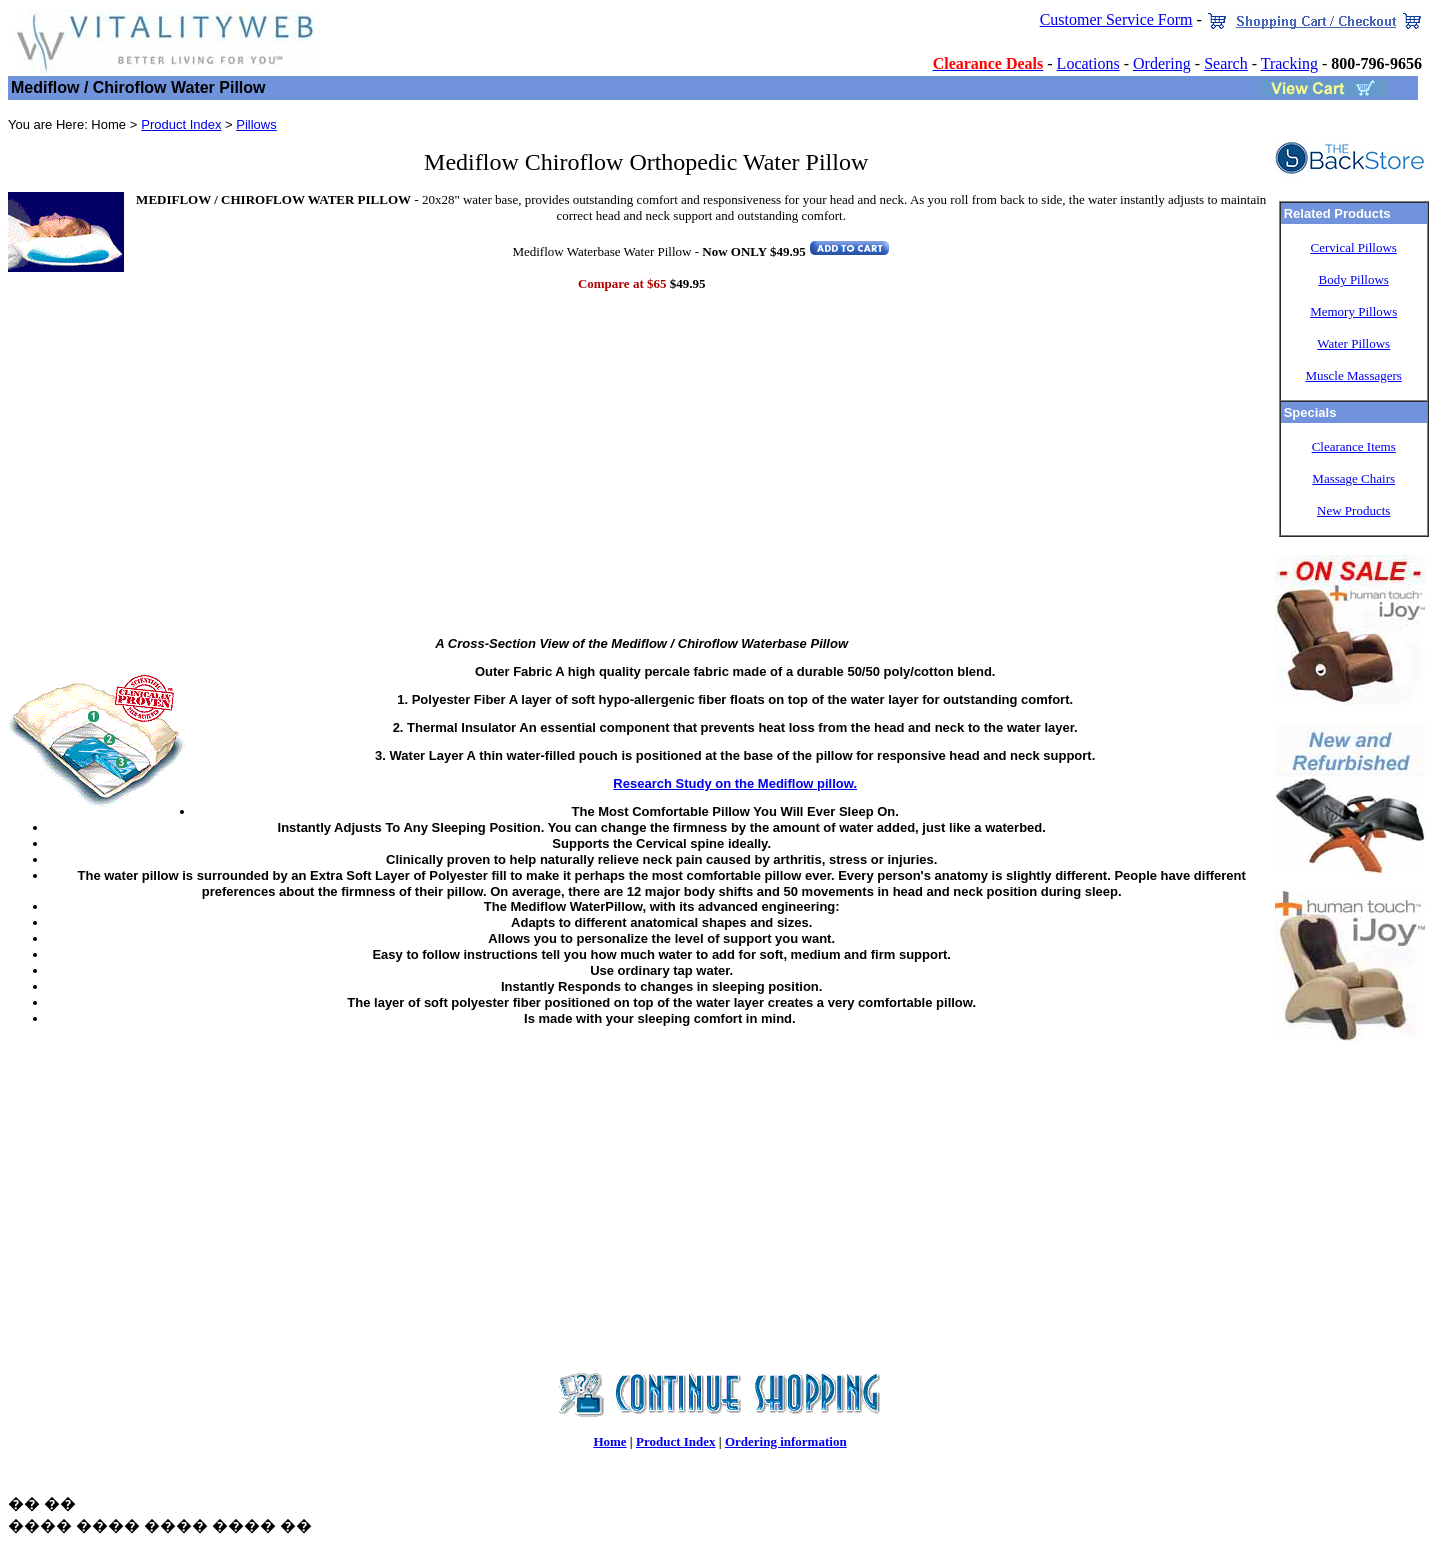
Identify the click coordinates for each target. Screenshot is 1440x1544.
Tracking (1289, 63)
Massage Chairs (1353, 478)
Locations (1088, 63)
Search (1226, 63)
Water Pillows (1353, 343)
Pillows (256, 124)
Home (609, 1441)
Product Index (181, 124)
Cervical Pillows (1354, 247)
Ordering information (786, 1441)
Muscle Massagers (1353, 375)
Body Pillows (1353, 279)
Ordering (1162, 63)
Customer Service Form (1116, 19)
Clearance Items (1354, 446)
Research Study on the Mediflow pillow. (735, 783)
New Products (1353, 510)
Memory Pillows (1353, 311)
